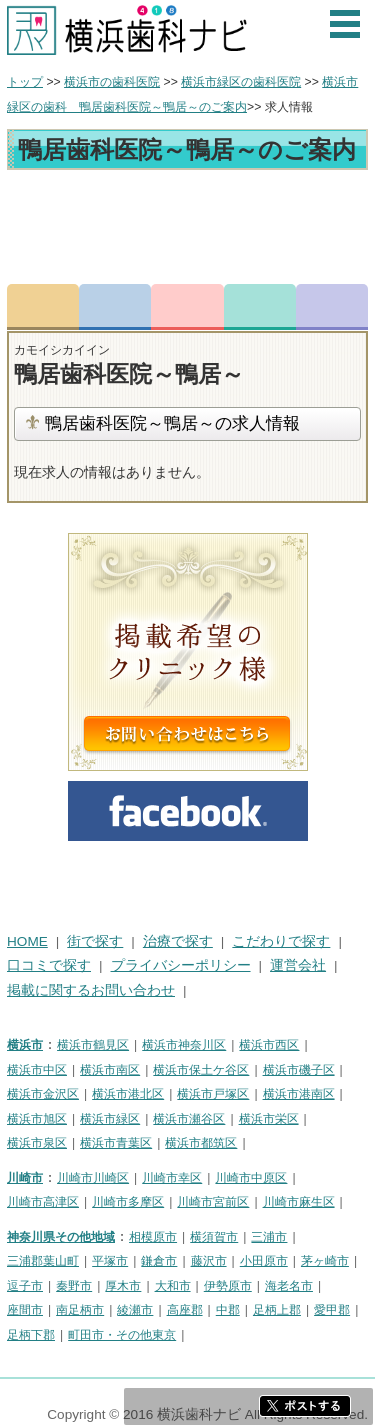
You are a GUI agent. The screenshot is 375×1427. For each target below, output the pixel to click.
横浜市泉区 (37, 1143)
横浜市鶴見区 (93, 1045)
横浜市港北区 (128, 1094)
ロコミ (260, 307)
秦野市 (74, 1286)
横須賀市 (214, 1237)
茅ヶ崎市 (325, 1261)
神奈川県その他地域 (61, 1237)
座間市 (25, 1310)
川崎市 (25, 1178)
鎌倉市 (159, 1261)
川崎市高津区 (43, 1202)
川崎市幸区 (172, 1178)
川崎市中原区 (251, 1178)
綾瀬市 (135, 1310)
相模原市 (153, 1237)
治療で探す (178, 941)
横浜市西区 (269, 1045)
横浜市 (25, 1045)
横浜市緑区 (110, 1119)
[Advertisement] (187, 230)
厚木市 (123, 1286)
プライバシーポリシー (181, 965)
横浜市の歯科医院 (112, 82)
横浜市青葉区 (116, 1143)
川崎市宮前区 (213, 1202)
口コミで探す (49, 965)
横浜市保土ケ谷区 (201, 1070)
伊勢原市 (228, 1286)
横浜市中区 (37, 1070)
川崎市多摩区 (128, 1202)
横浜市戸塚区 (213, 1094)
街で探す (95, 941)
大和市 (173, 1286)
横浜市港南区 (299, 1094)
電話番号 (115, 307)
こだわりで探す (281, 941)
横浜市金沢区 (43, 1094)
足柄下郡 (31, 1335)
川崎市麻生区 (299, 1202)
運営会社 (298, 965)
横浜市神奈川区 (184, 1045)
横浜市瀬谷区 (189, 1119)
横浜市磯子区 (299, 1070)
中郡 (228, 1310)
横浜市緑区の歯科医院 (241, 82)
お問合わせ (187, 307)
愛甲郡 (332, 1310)
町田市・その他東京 (122, 1335)
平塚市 (110, 1261)
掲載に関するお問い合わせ (91, 990)
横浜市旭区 (37, 1119)
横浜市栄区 (269, 1119)
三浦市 (269, 1237)
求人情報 (332, 307)
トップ (25, 82)
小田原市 (264, 1261)
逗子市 (25, 1286)
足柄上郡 (277, 1310)
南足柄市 (80, 1310)
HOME (27, 941)
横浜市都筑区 (201, 1143)
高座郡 (185, 1310)
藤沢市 (209, 1261)
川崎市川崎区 (93, 1178)
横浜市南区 (110, 1070)
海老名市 (289, 1286)
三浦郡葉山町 (43, 1261)
